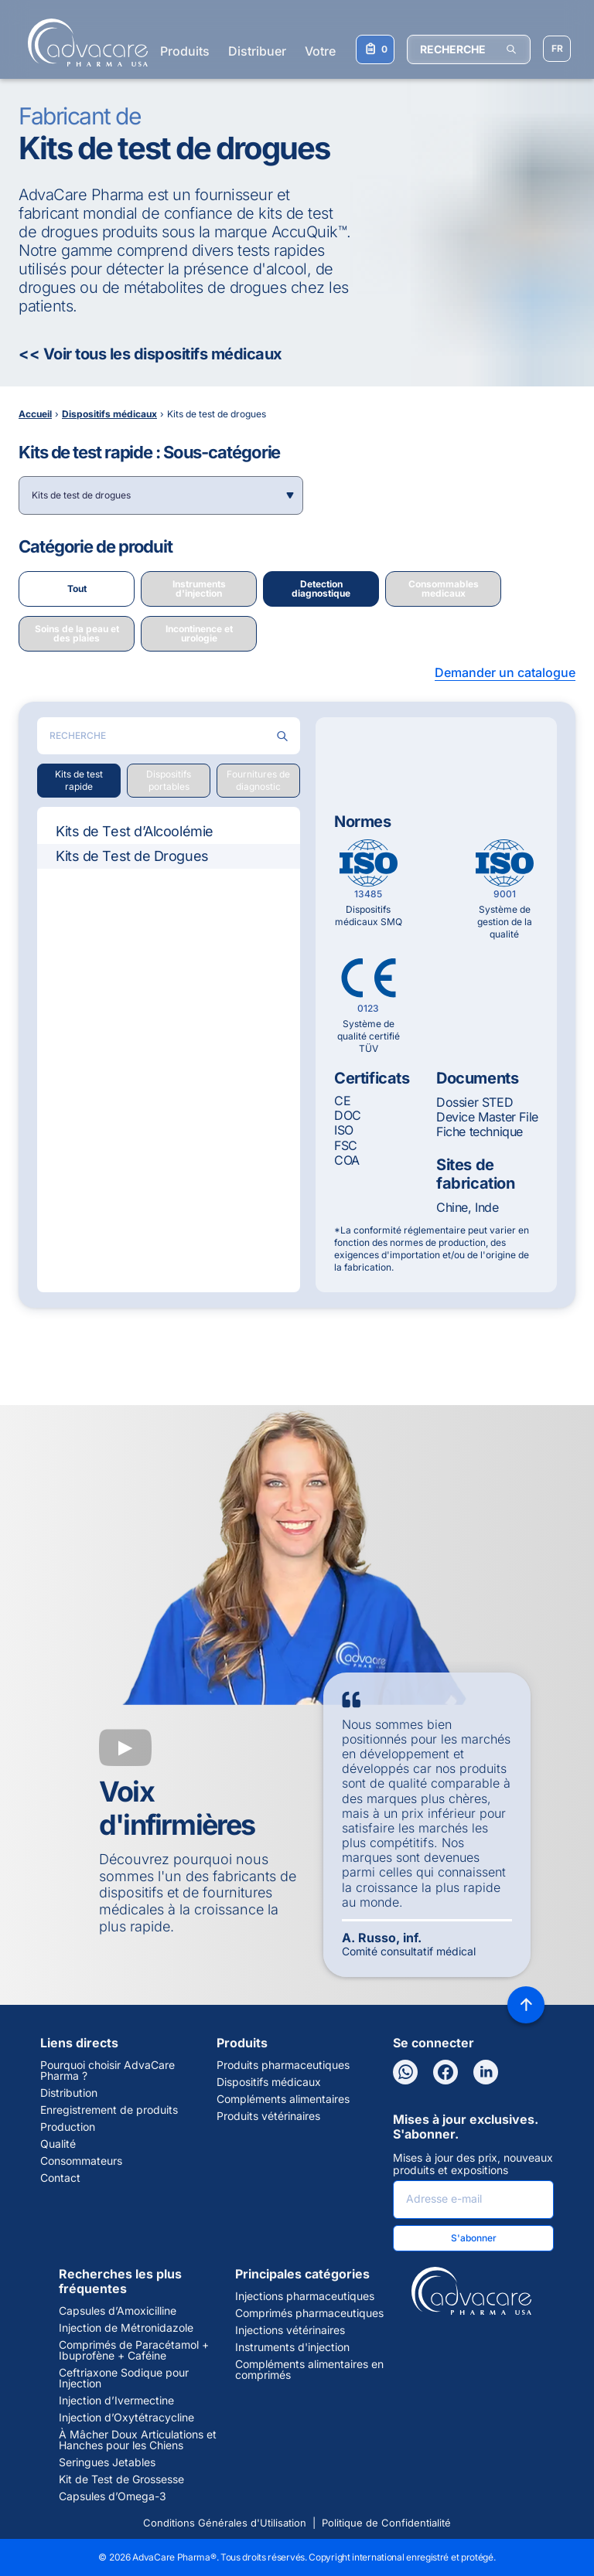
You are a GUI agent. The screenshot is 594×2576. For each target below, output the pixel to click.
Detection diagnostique (321, 588)
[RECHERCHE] (468, 49)
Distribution (68, 2093)
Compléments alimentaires (283, 2099)
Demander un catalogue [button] (505, 672)
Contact (60, 2178)
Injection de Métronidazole (126, 2327)
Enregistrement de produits (109, 2110)
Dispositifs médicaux (269, 2082)
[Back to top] (525, 2004)
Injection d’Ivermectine (116, 2400)
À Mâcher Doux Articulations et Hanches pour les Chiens (138, 2440)
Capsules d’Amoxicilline (117, 2310)
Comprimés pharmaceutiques (309, 2313)
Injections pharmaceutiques (304, 2296)
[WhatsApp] (405, 2072)
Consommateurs (81, 2161)
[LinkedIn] (485, 2072)
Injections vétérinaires (290, 2330)
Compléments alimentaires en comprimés (309, 2369)
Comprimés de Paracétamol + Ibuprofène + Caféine (134, 2350)
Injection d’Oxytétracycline (126, 2417)
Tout (77, 588)
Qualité (58, 2144)
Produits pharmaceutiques (283, 2065)
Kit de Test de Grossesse (121, 2479)
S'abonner (474, 2238)
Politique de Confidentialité (386, 2522)
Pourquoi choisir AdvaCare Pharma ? (107, 2070)
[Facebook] (445, 2072)
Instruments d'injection (199, 588)
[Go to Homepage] (83, 42)
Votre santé (338, 51)
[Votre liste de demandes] (375, 49)
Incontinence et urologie (199, 633)
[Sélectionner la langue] (556, 48)
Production (67, 2127)
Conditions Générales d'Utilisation (224, 2522)
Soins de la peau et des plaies (77, 633)
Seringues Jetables (107, 2462)
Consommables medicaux (443, 588)
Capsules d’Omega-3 (112, 2496)
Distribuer (257, 51)
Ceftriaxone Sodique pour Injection (124, 2378)
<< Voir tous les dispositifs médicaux (150, 354)
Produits (185, 51)
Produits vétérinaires (268, 2116)
